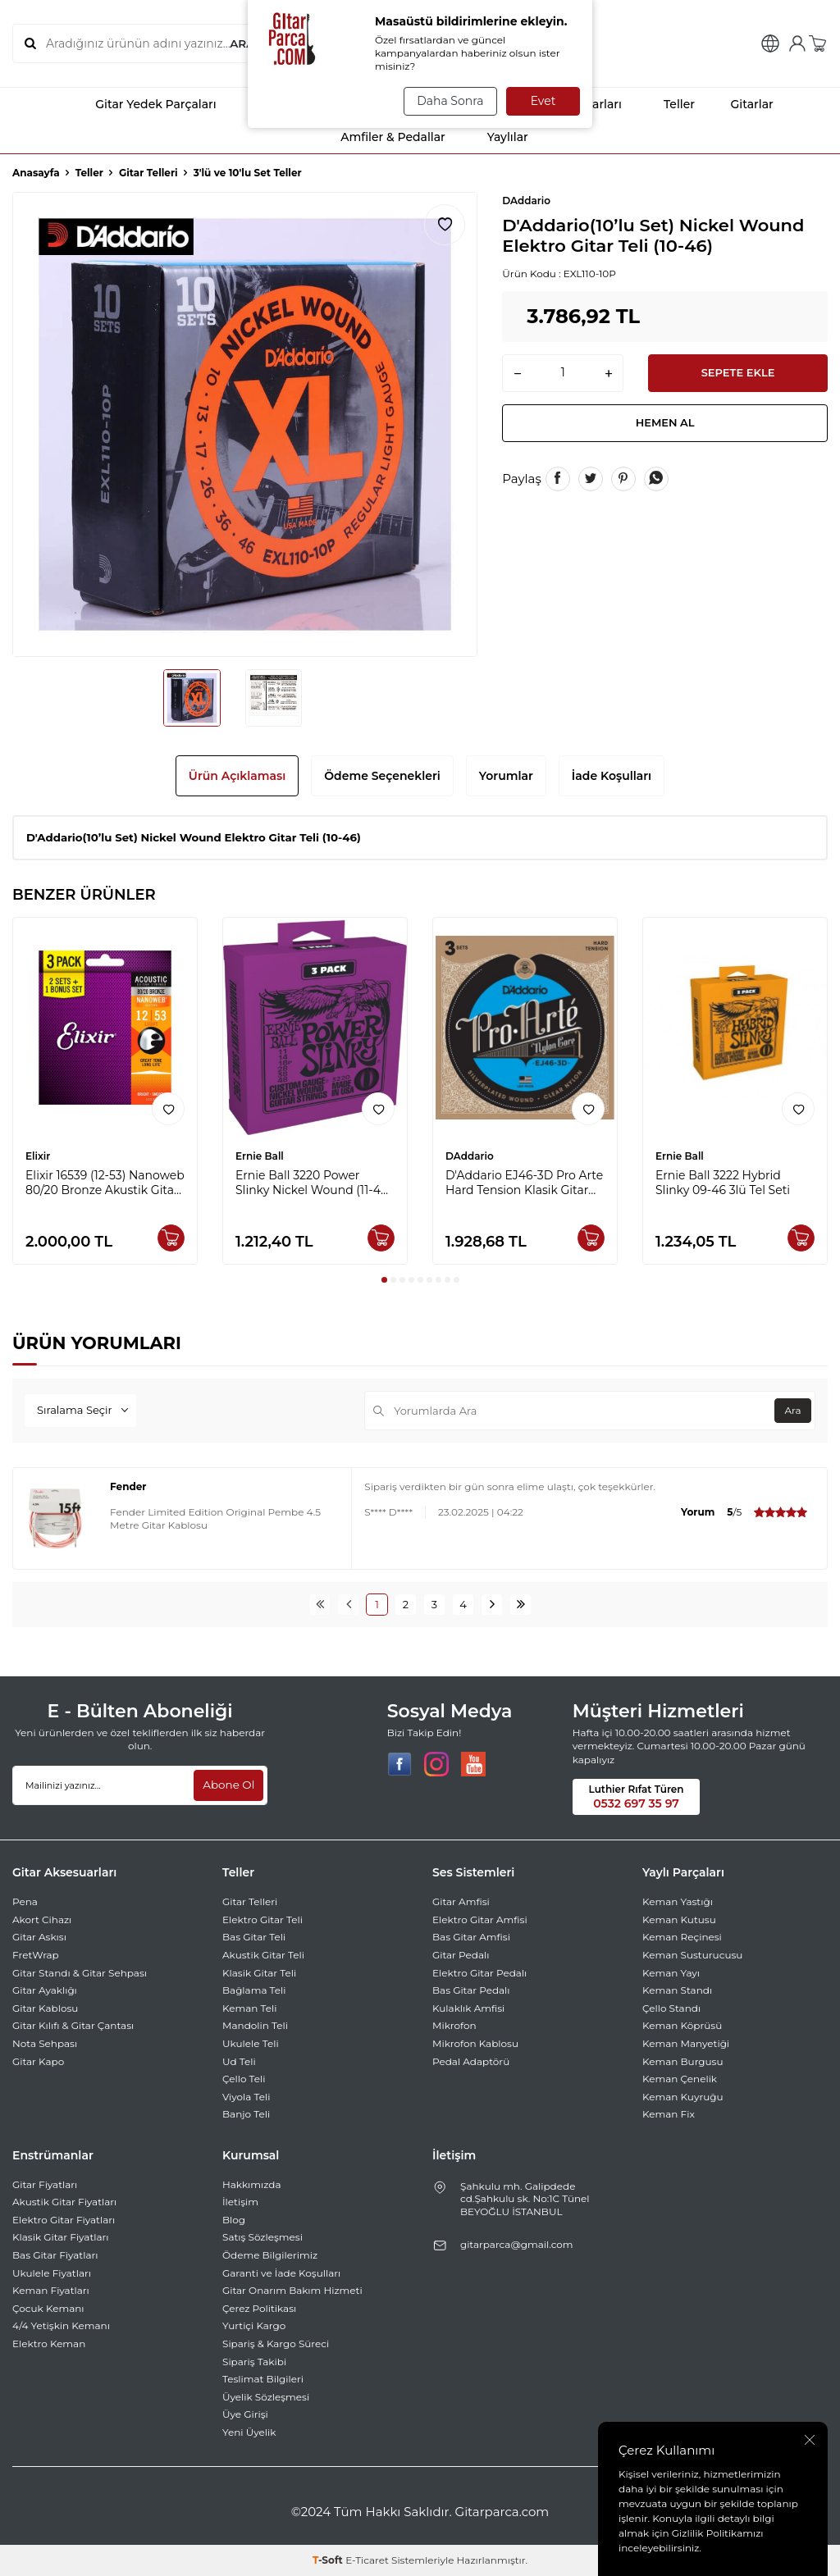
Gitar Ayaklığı (44, 1990)
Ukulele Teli (250, 2043)
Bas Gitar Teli (253, 1937)
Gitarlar (741, 104)
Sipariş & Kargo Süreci (275, 2343)
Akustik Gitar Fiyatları (64, 2201)
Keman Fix (668, 2114)
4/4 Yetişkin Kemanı (61, 2325)
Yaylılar (493, 137)
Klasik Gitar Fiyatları (60, 2237)
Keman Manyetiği (685, 2043)
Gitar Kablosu (45, 2008)
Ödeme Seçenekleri (382, 775)
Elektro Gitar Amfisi (479, 1919)
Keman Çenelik (679, 2078)
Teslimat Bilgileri (263, 2379)
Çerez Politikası (259, 2308)
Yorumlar (506, 775)
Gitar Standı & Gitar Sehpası (79, 1973)
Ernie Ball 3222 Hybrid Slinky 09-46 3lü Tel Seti (722, 1183)
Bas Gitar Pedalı (471, 1990)
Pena (25, 1901)
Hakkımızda (251, 2184)
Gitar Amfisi (461, 1901)
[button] (384, 1280)
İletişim (240, 2201)
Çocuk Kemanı (48, 2308)
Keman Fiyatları (50, 2290)
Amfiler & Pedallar (378, 137)
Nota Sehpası (44, 2043)
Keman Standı (677, 1990)
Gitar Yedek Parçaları (141, 104)
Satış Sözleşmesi (262, 2237)
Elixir (37, 1156)
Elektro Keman (48, 2343)
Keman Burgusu (683, 2061)
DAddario (526, 200)
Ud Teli (239, 2061)
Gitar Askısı (39, 1937)
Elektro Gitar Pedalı (479, 1973)
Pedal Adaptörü (470, 2061)
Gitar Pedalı (460, 1955)
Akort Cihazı (41, 1919)
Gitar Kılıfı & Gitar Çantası (73, 2025)
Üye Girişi (245, 2414)
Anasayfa (36, 172)
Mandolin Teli (255, 2025)
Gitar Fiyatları (44, 2184)
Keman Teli (249, 2008)
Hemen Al (665, 427)
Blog (233, 2220)
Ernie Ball (259, 1156)
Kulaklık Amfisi (468, 2008)
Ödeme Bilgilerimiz (269, 2255)
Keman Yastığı (677, 1901)
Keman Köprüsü (682, 2025)
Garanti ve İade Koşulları (281, 2273)
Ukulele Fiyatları (51, 2273)
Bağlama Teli (254, 1990)
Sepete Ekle (738, 374)
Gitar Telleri (148, 172)
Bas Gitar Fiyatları (55, 2255)
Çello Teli (244, 2078)
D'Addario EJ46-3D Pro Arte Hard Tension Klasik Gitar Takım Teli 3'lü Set (524, 1183)
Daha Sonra (447, 100)
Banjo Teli (246, 2114)
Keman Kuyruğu (683, 2096)
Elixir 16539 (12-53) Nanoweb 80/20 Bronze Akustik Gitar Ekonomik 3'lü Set (105, 1183)
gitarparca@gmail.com (516, 2244)
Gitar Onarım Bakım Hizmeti (292, 2290)
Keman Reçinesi (682, 1937)
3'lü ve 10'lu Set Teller (248, 172)
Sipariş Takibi (254, 2361)
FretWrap (35, 1955)
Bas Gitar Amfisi (471, 1937)
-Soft (329, 2560)
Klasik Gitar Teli (259, 1973)
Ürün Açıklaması (237, 775)
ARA (241, 43)
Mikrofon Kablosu (475, 2043)
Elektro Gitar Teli (262, 1919)
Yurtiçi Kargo (253, 2325)
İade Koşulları (611, 775)
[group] (245, 424)
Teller (665, 104)
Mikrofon (454, 2025)
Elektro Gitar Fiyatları (63, 2220)
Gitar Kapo (38, 2061)
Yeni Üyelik (249, 2432)
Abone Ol (227, 1784)
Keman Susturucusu (692, 1955)
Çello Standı (671, 2008)
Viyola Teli (246, 2096)
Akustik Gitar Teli (263, 1955)
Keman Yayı (671, 1973)
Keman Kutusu (679, 1919)
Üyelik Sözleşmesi (265, 2397)
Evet (543, 100)
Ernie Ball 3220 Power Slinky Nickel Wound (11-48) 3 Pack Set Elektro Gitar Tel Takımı (313, 1183)
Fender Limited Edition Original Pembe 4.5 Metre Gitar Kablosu (215, 1518)
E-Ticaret (367, 2560)
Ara (790, 1410)
